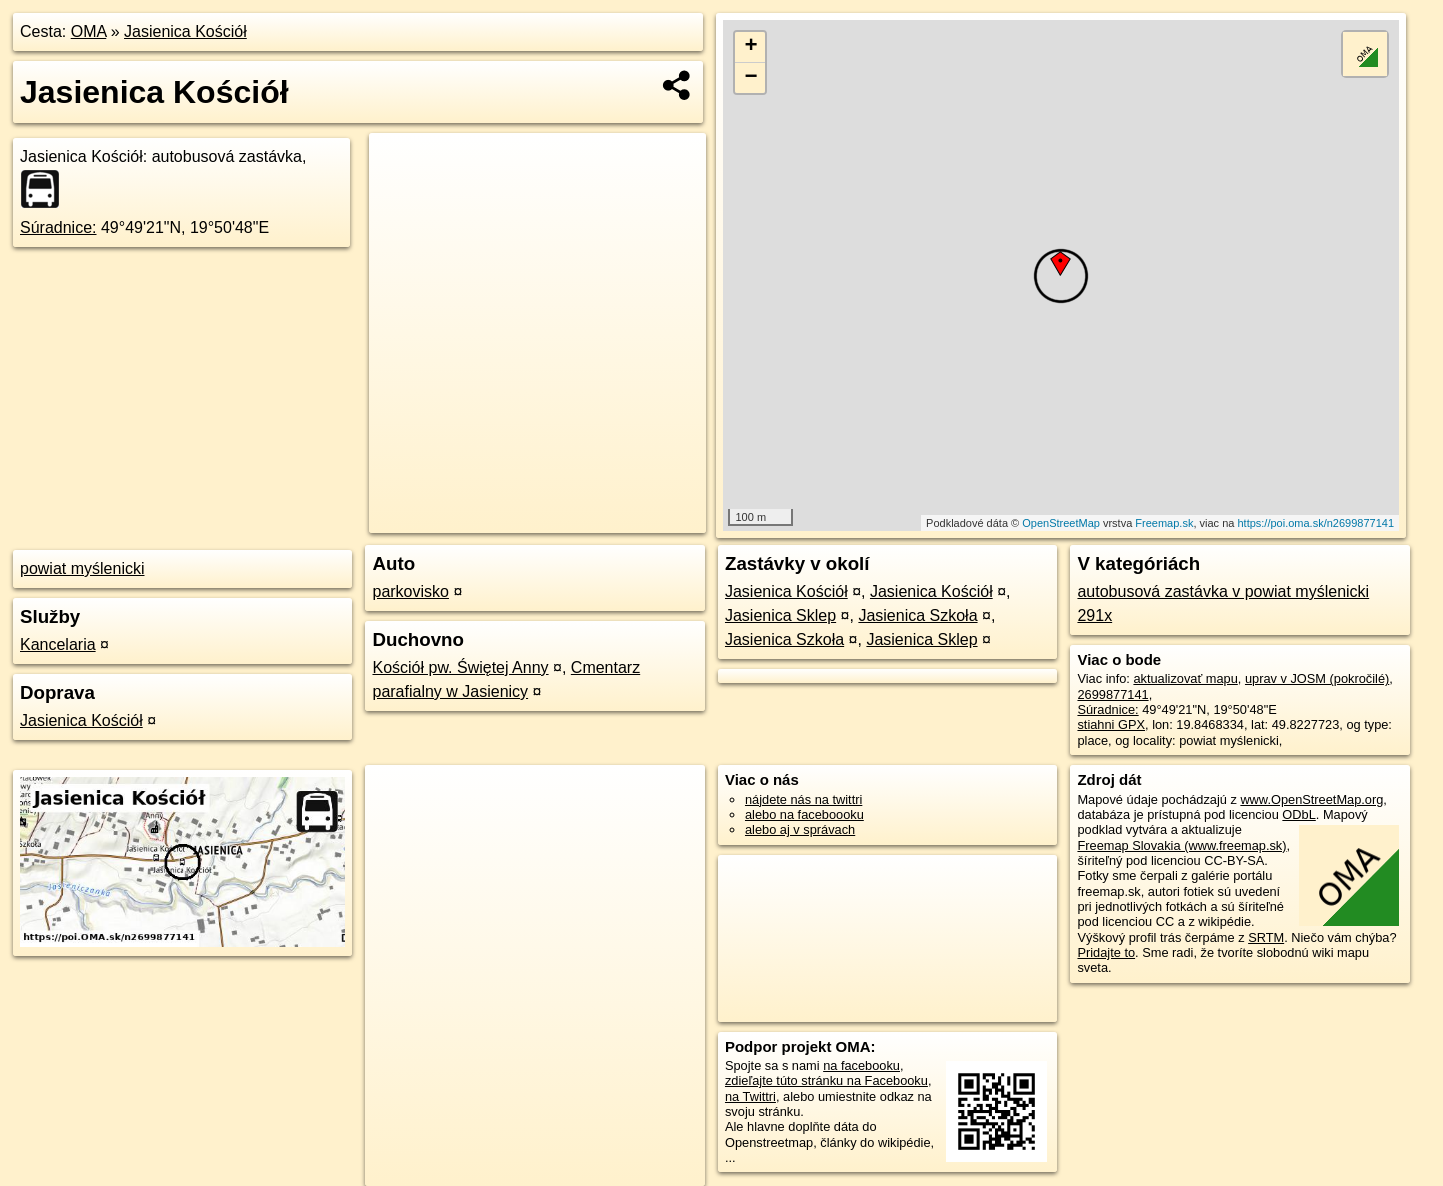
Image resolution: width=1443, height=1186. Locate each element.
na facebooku (861, 1065)
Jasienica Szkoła (917, 615)
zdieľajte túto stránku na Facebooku (826, 1080)
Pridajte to (1106, 952)
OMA (89, 31)
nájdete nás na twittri (803, 799)
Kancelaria (58, 644)
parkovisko (410, 591)
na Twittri (750, 1096)
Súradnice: (58, 227)
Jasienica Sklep (780, 615)
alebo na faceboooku (804, 814)
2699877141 (1112, 694)
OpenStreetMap (1061, 523)
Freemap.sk (1164, 523)
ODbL (1298, 814)
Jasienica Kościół (185, 31)
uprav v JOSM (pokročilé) (1317, 678)
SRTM (1266, 937)
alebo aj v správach (800, 829)
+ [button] (750, 47)
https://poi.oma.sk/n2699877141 (1315, 523)
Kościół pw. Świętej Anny (460, 667)
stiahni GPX (1111, 724)
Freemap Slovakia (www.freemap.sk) (1181, 845)
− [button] (750, 78)
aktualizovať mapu (1185, 678)
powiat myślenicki (82, 568)
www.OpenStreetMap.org (1311, 799)
